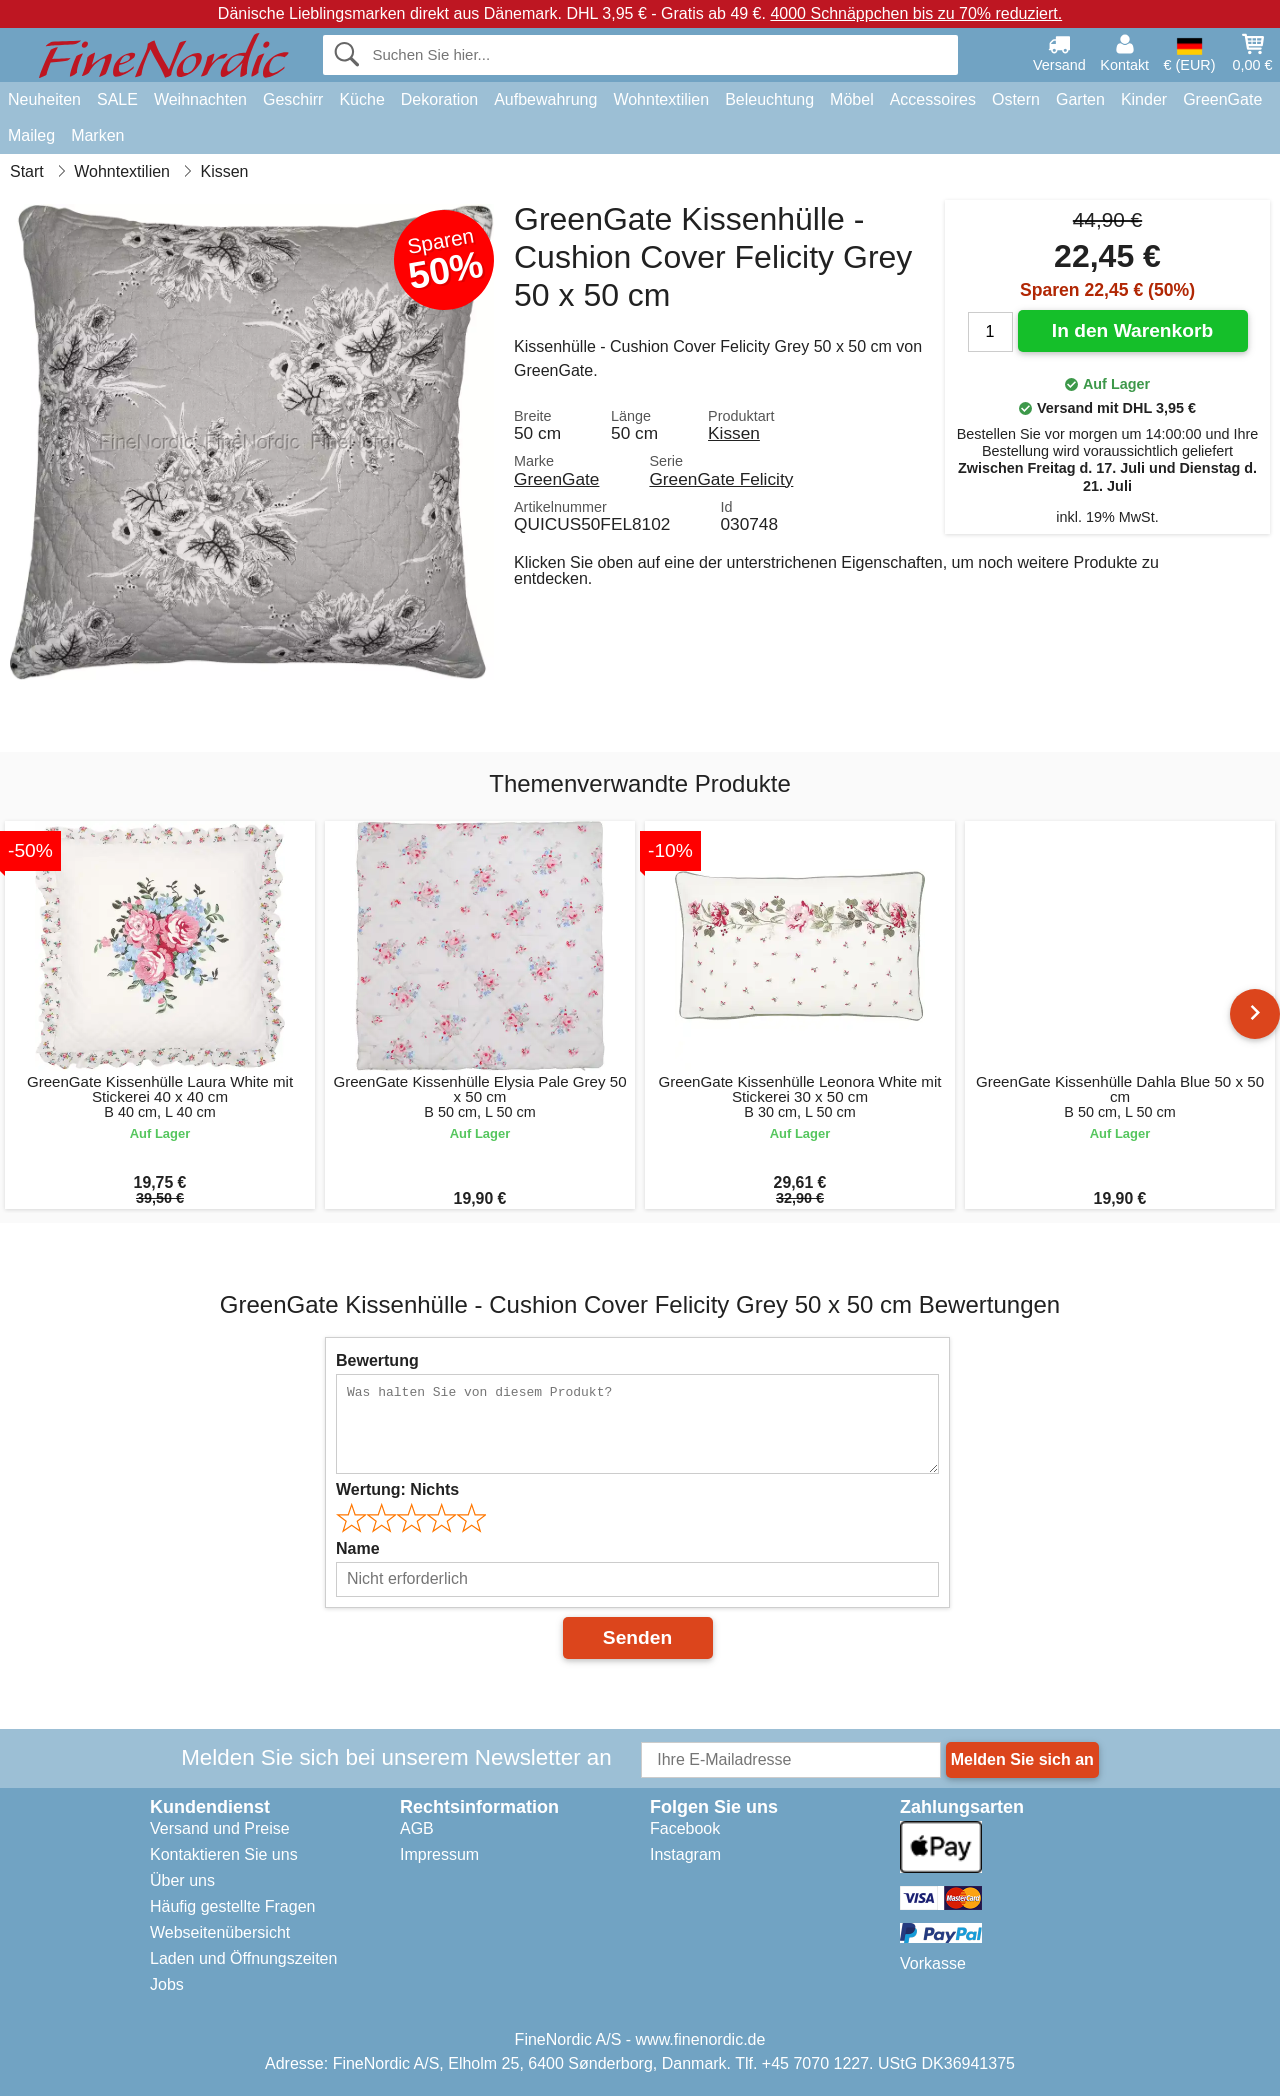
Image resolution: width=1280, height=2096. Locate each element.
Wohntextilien (661, 99)
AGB (417, 1828)
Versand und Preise (220, 1828)
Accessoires (933, 99)
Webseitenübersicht (220, 1932)
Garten (1080, 99)
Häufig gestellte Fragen (232, 1906)
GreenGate (1222, 99)
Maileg (31, 135)
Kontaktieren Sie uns (224, 1854)
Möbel (852, 99)
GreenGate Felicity (721, 479)
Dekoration (439, 99)
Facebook (685, 1828)
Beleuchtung (769, 99)
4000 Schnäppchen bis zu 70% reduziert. (916, 13)
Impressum (439, 1854)
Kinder (1144, 99)
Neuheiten (44, 99)
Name (358, 1548)
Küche (361, 99)
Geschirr (293, 99)
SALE (117, 99)
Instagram (685, 1854)
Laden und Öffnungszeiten (243, 1958)
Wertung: (397, 1489)
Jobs (167, 1984)
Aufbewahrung (545, 99)
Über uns (182, 1880)
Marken (97, 135)
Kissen (734, 433)
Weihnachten (200, 99)
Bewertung (377, 1360)
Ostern (1016, 99)
